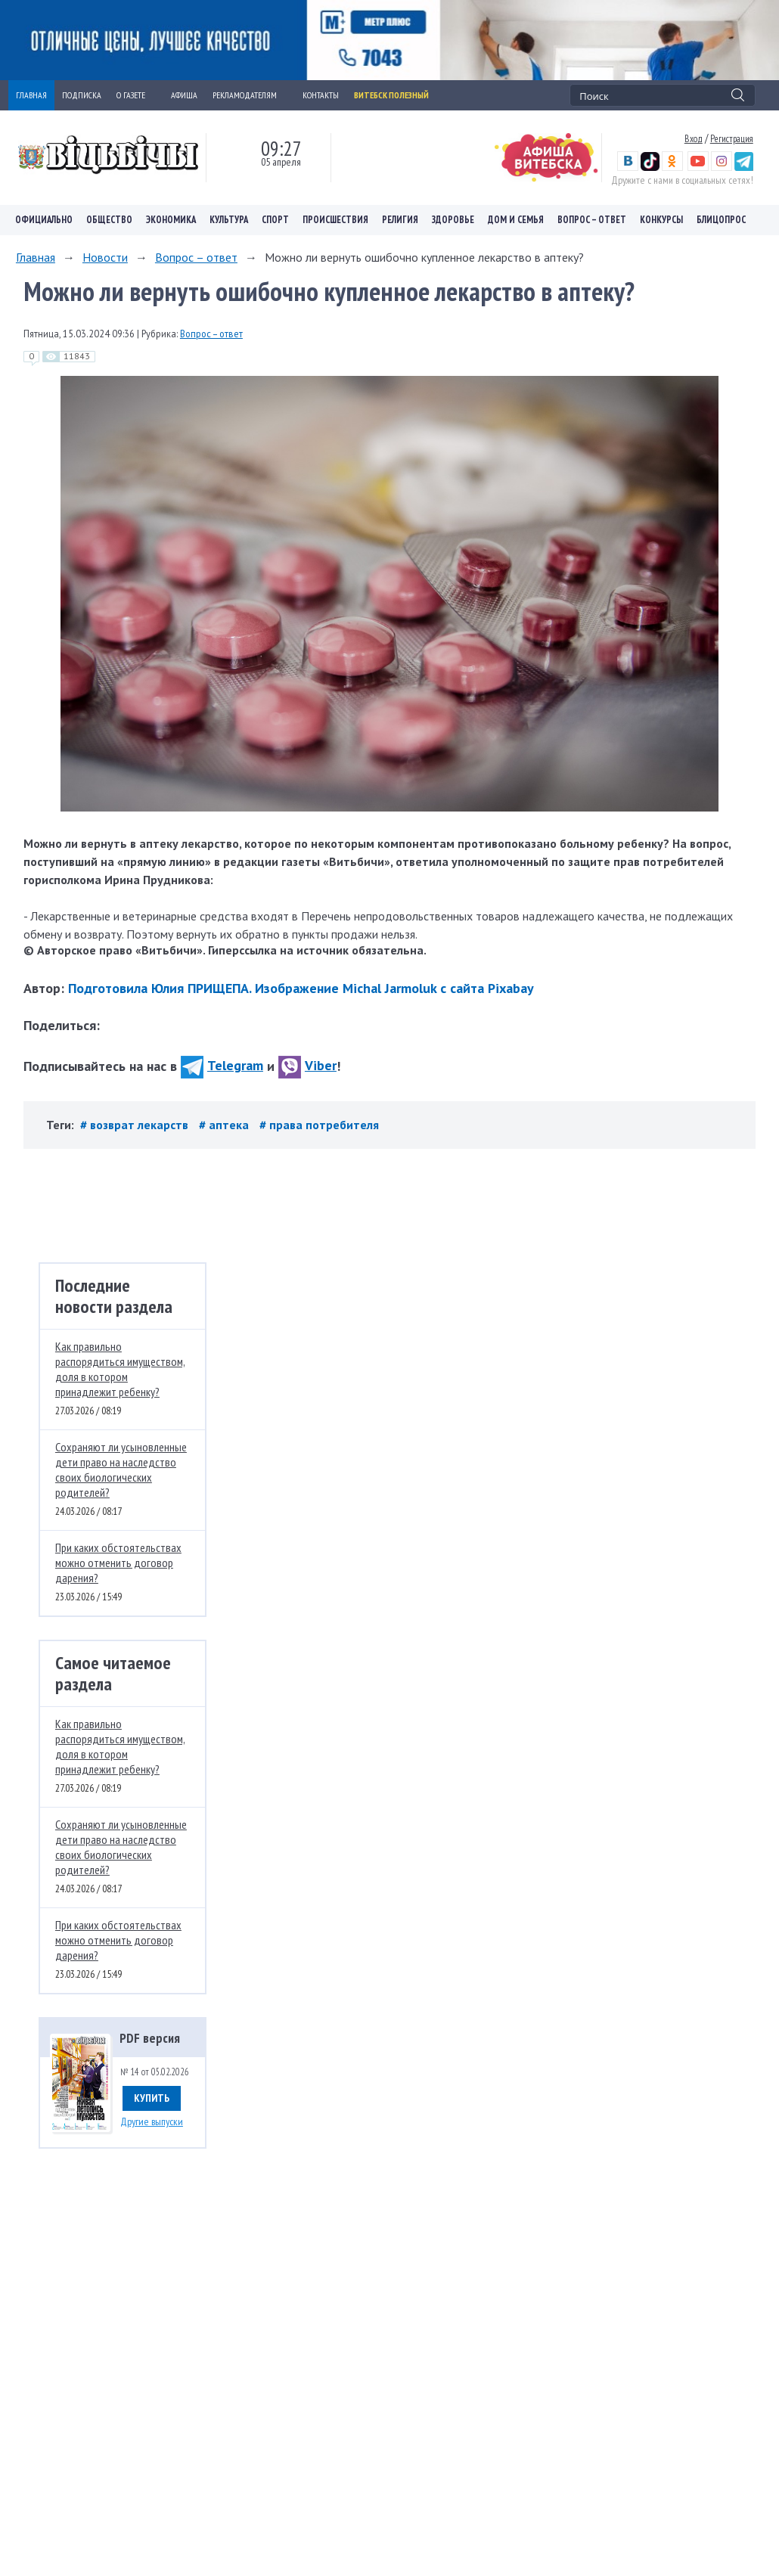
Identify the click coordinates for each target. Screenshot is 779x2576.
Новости (105, 257)
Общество (109, 219)
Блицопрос (721, 219)
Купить (151, 2098)
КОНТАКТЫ (321, 95)
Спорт (275, 219)
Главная (35, 257)
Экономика (171, 219)
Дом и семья (516, 219)
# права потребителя (319, 1124)
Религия (400, 219)
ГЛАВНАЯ (31, 95)
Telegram (222, 1065)
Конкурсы (661, 219)
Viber (307, 1065)
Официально (44, 219)
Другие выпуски (151, 2121)
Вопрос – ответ (591, 219)
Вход (693, 138)
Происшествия (335, 219)
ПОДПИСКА (81, 95)
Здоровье (453, 219)
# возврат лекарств (135, 1124)
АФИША (184, 95)
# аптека (225, 1124)
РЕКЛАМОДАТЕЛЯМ (250, 95)
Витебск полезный (391, 95)
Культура (228, 219)
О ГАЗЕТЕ (136, 95)
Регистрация (731, 138)
